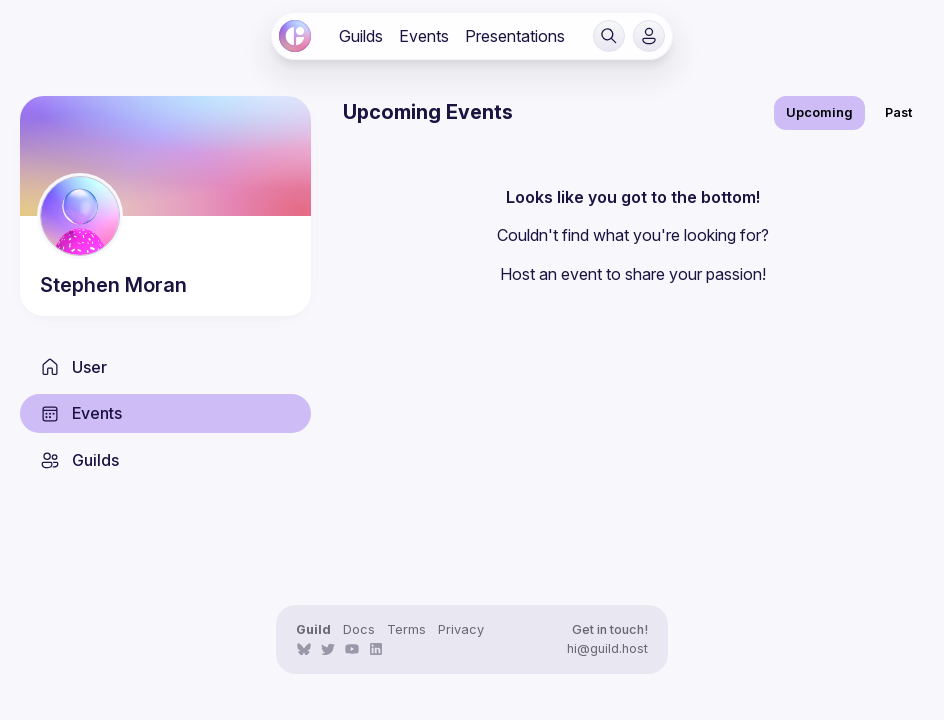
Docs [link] (359, 629)
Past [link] (898, 112)
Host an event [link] (551, 274)
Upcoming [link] (819, 112)
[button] (609, 36)
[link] (295, 36)
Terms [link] (406, 629)
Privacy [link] (461, 629)
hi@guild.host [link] (607, 648)
